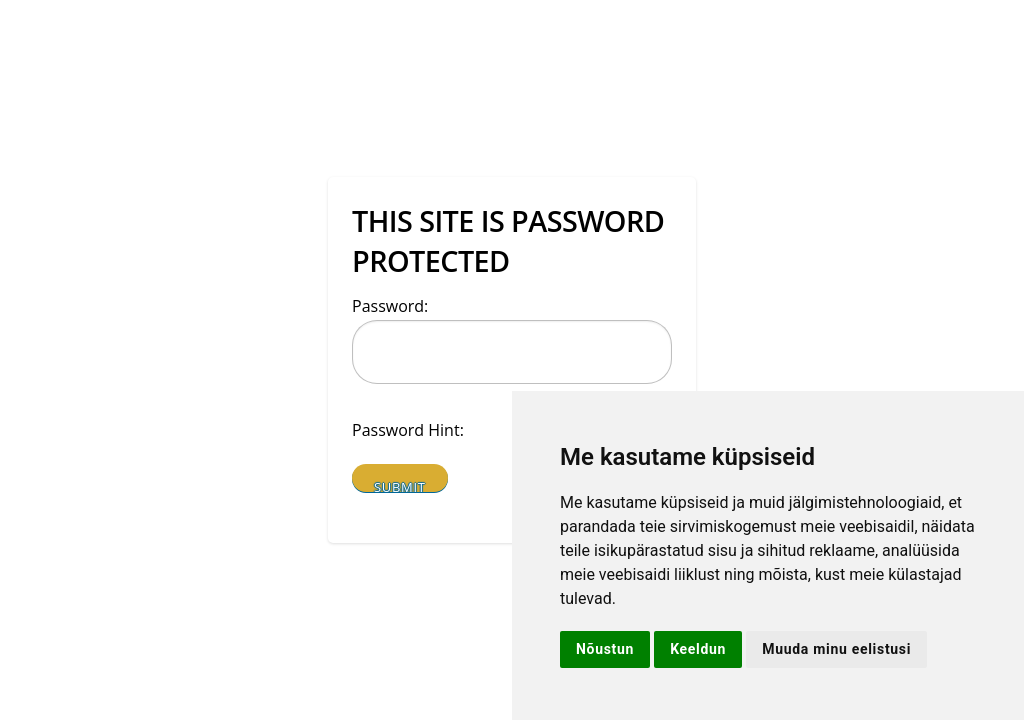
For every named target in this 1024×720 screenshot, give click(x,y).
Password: (390, 306)
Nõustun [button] (605, 649)
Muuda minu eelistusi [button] (836, 649)
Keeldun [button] (698, 649)
